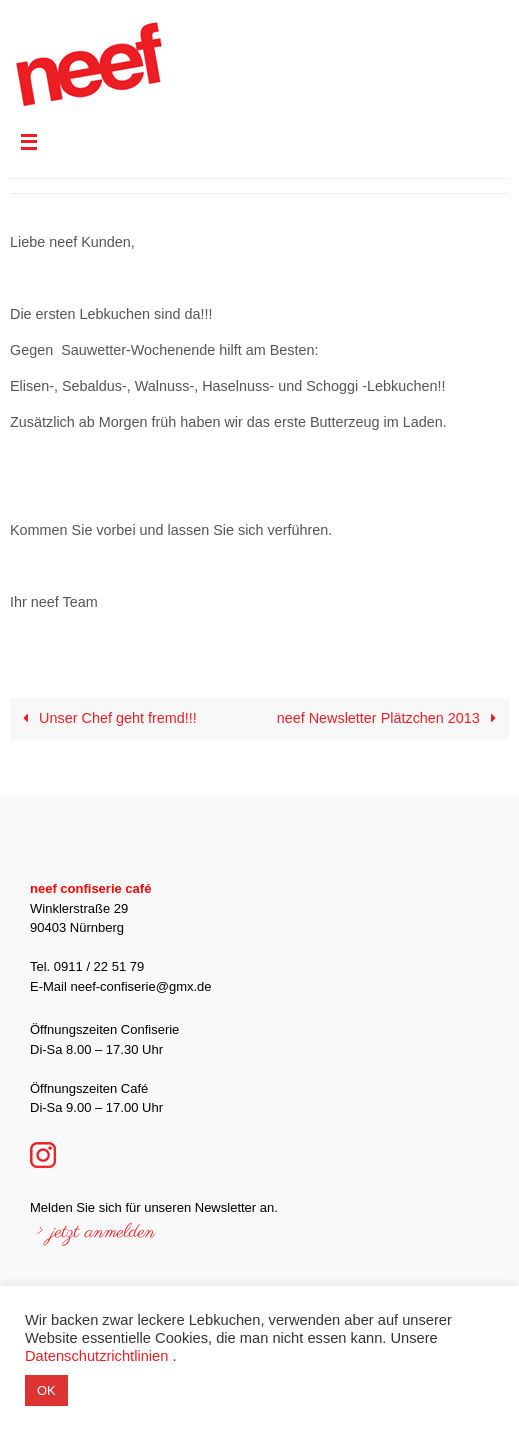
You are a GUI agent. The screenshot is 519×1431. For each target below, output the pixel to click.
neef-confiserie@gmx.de (140, 986)
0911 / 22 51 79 (99, 966)
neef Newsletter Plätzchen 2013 (390, 718)
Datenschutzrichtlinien (96, 1356)
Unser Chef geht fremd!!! (106, 718)
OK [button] (46, 1390)
